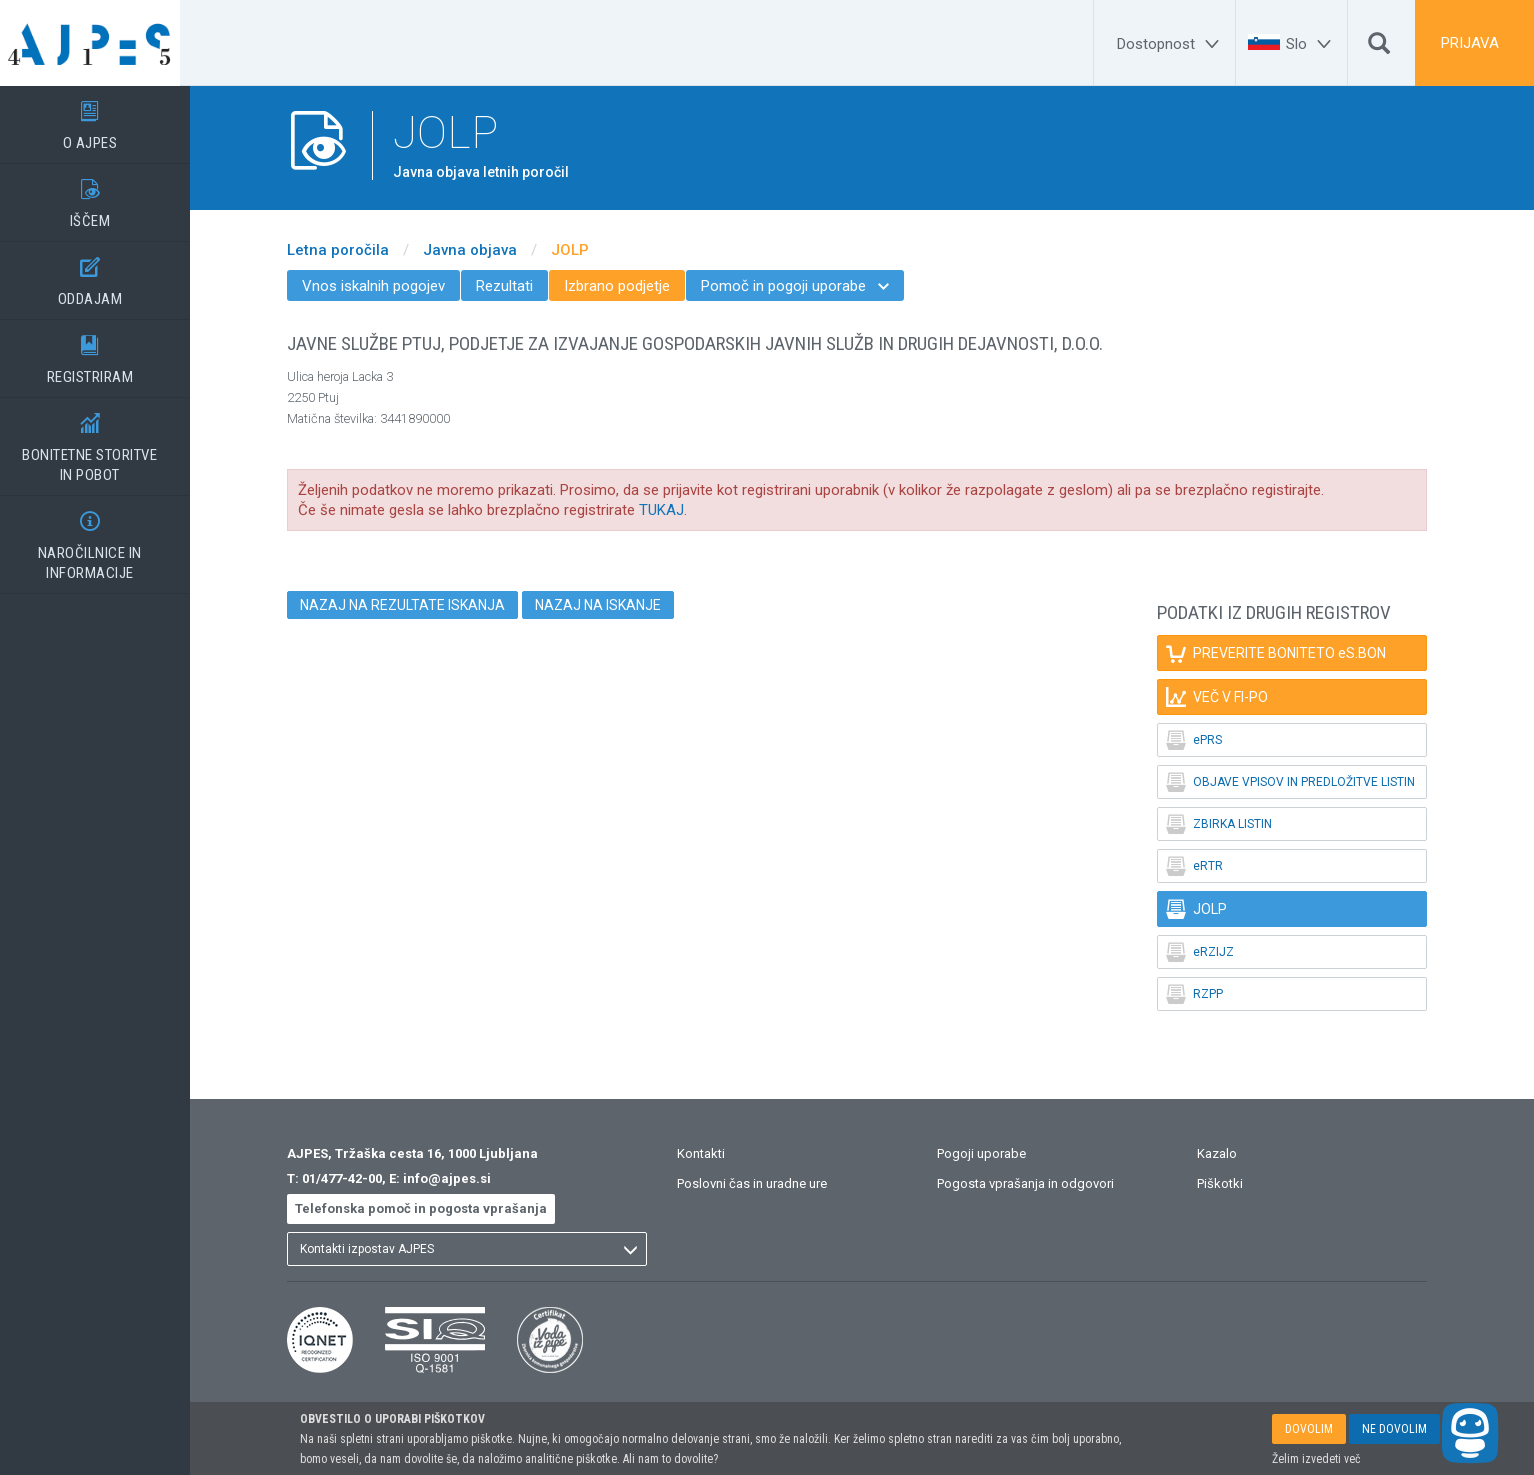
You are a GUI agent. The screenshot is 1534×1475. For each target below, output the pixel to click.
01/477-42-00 (352, 1178)
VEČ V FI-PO (1227, 697)
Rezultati (514, 286)
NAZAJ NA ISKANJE (608, 605)
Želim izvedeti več (1316, 1459)
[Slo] (1311, 44)
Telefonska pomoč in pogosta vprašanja (431, 1208)
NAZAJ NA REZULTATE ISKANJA (412, 605)
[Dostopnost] (1171, 44)
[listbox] (477, 1249)
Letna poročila (348, 250)
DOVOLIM (1309, 1429)
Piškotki (1230, 1183)
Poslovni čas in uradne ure (762, 1183)
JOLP (580, 250)
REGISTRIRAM (100, 353)
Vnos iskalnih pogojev (383, 286)
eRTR (1204, 866)
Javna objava (480, 250)
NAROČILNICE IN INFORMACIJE (100, 539)
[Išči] (1379, 48)
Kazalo (1227, 1153)
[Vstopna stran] (100, 43)
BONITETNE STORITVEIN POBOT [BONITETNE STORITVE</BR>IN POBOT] (100, 441)
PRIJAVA (1470, 43)
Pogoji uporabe (991, 1153)
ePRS (1204, 740)
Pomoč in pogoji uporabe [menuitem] (805, 286)
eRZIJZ (1210, 952)
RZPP (1204, 994)
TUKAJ (671, 510)
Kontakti (711, 1153)
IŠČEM (100, 197)
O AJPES (100, 119)
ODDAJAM (100, 275)
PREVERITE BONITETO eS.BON (1286, 653)
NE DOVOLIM (1394, 1429)
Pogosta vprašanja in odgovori (1035, 1183)
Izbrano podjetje (627, 286)
